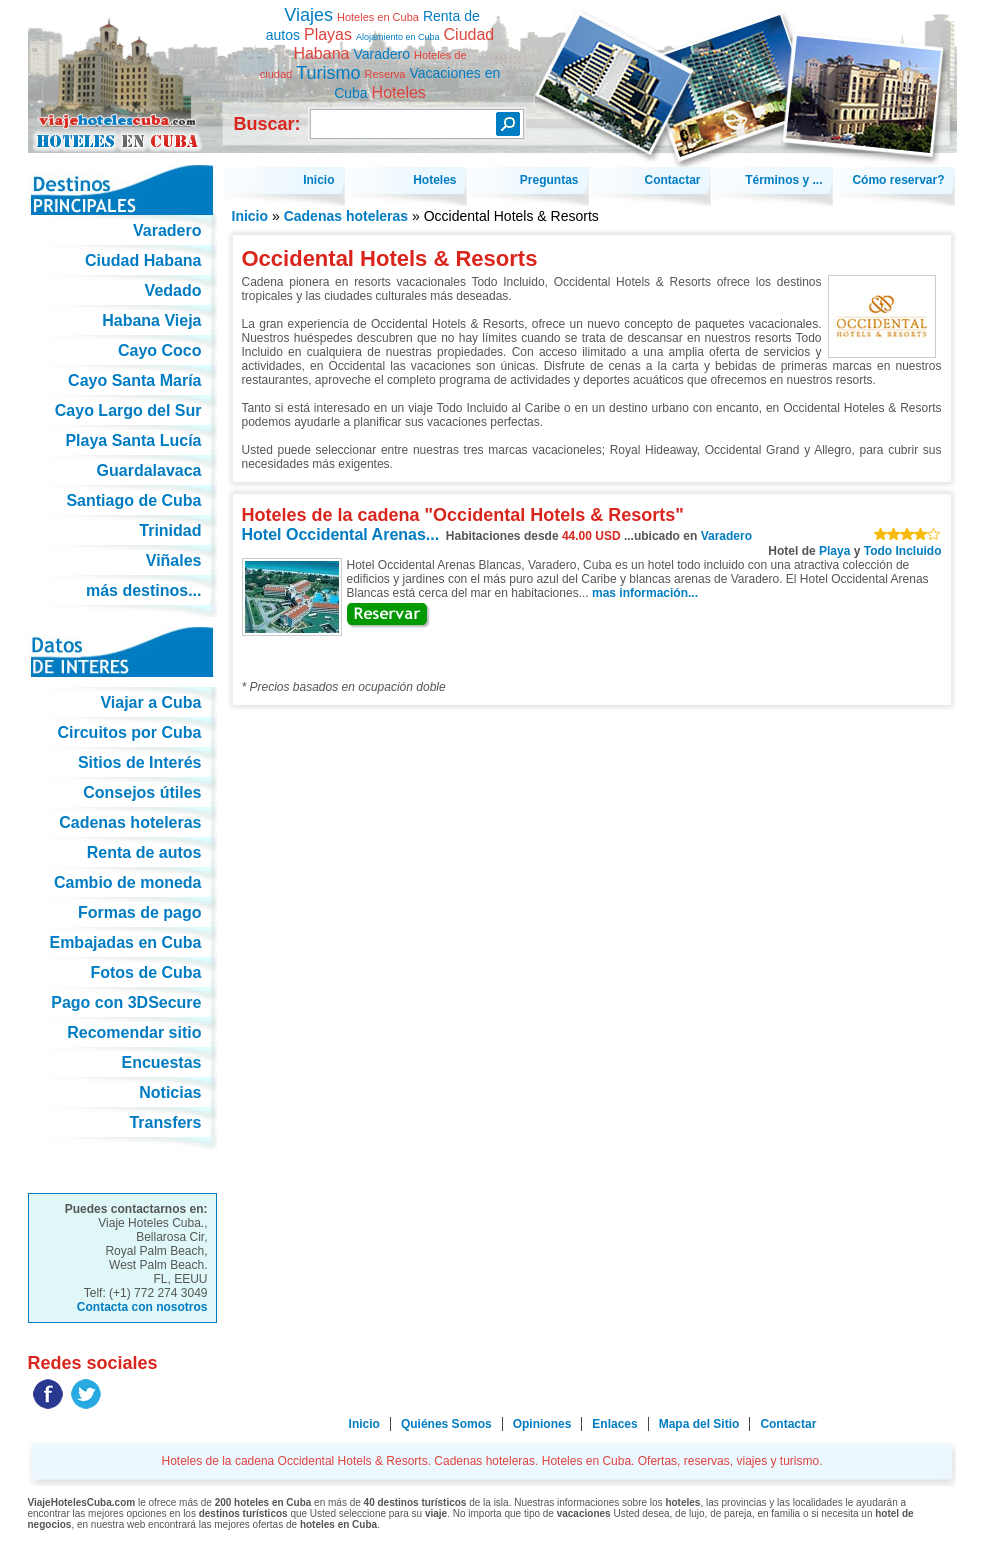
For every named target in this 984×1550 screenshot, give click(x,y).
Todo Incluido (903, 551)
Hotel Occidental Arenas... (341, 534)
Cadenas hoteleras (346, 216)
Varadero (726, 536)
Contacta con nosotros (142, 1307)
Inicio (250, 216)
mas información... (645, 593)
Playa (834, 551)
